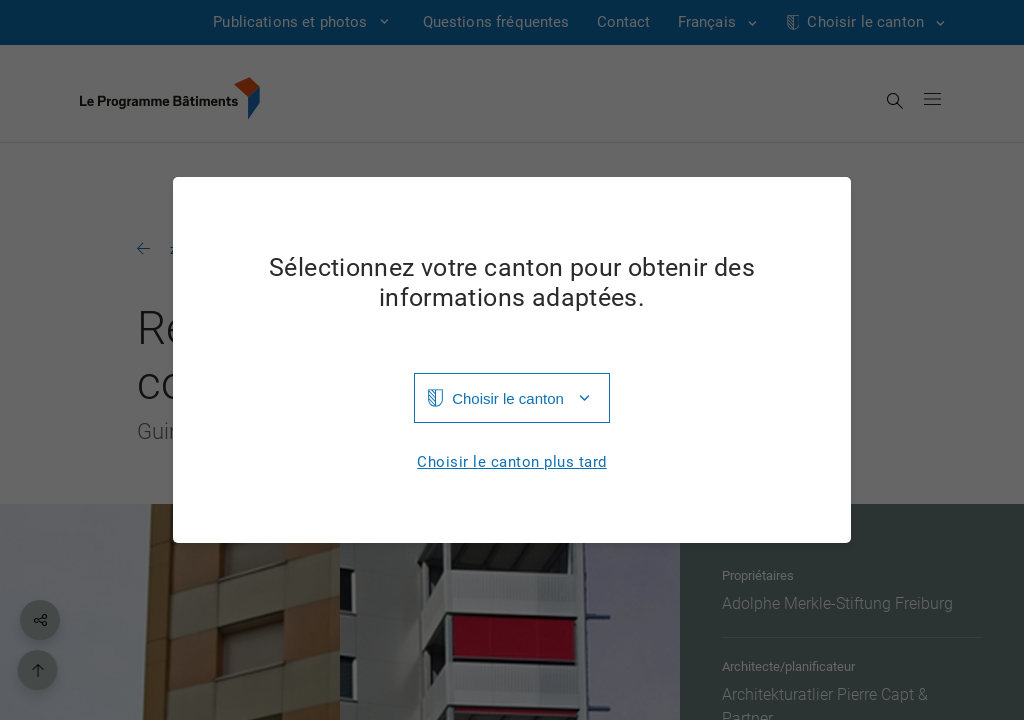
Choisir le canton (508, 398)
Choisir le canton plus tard (512, 462)
